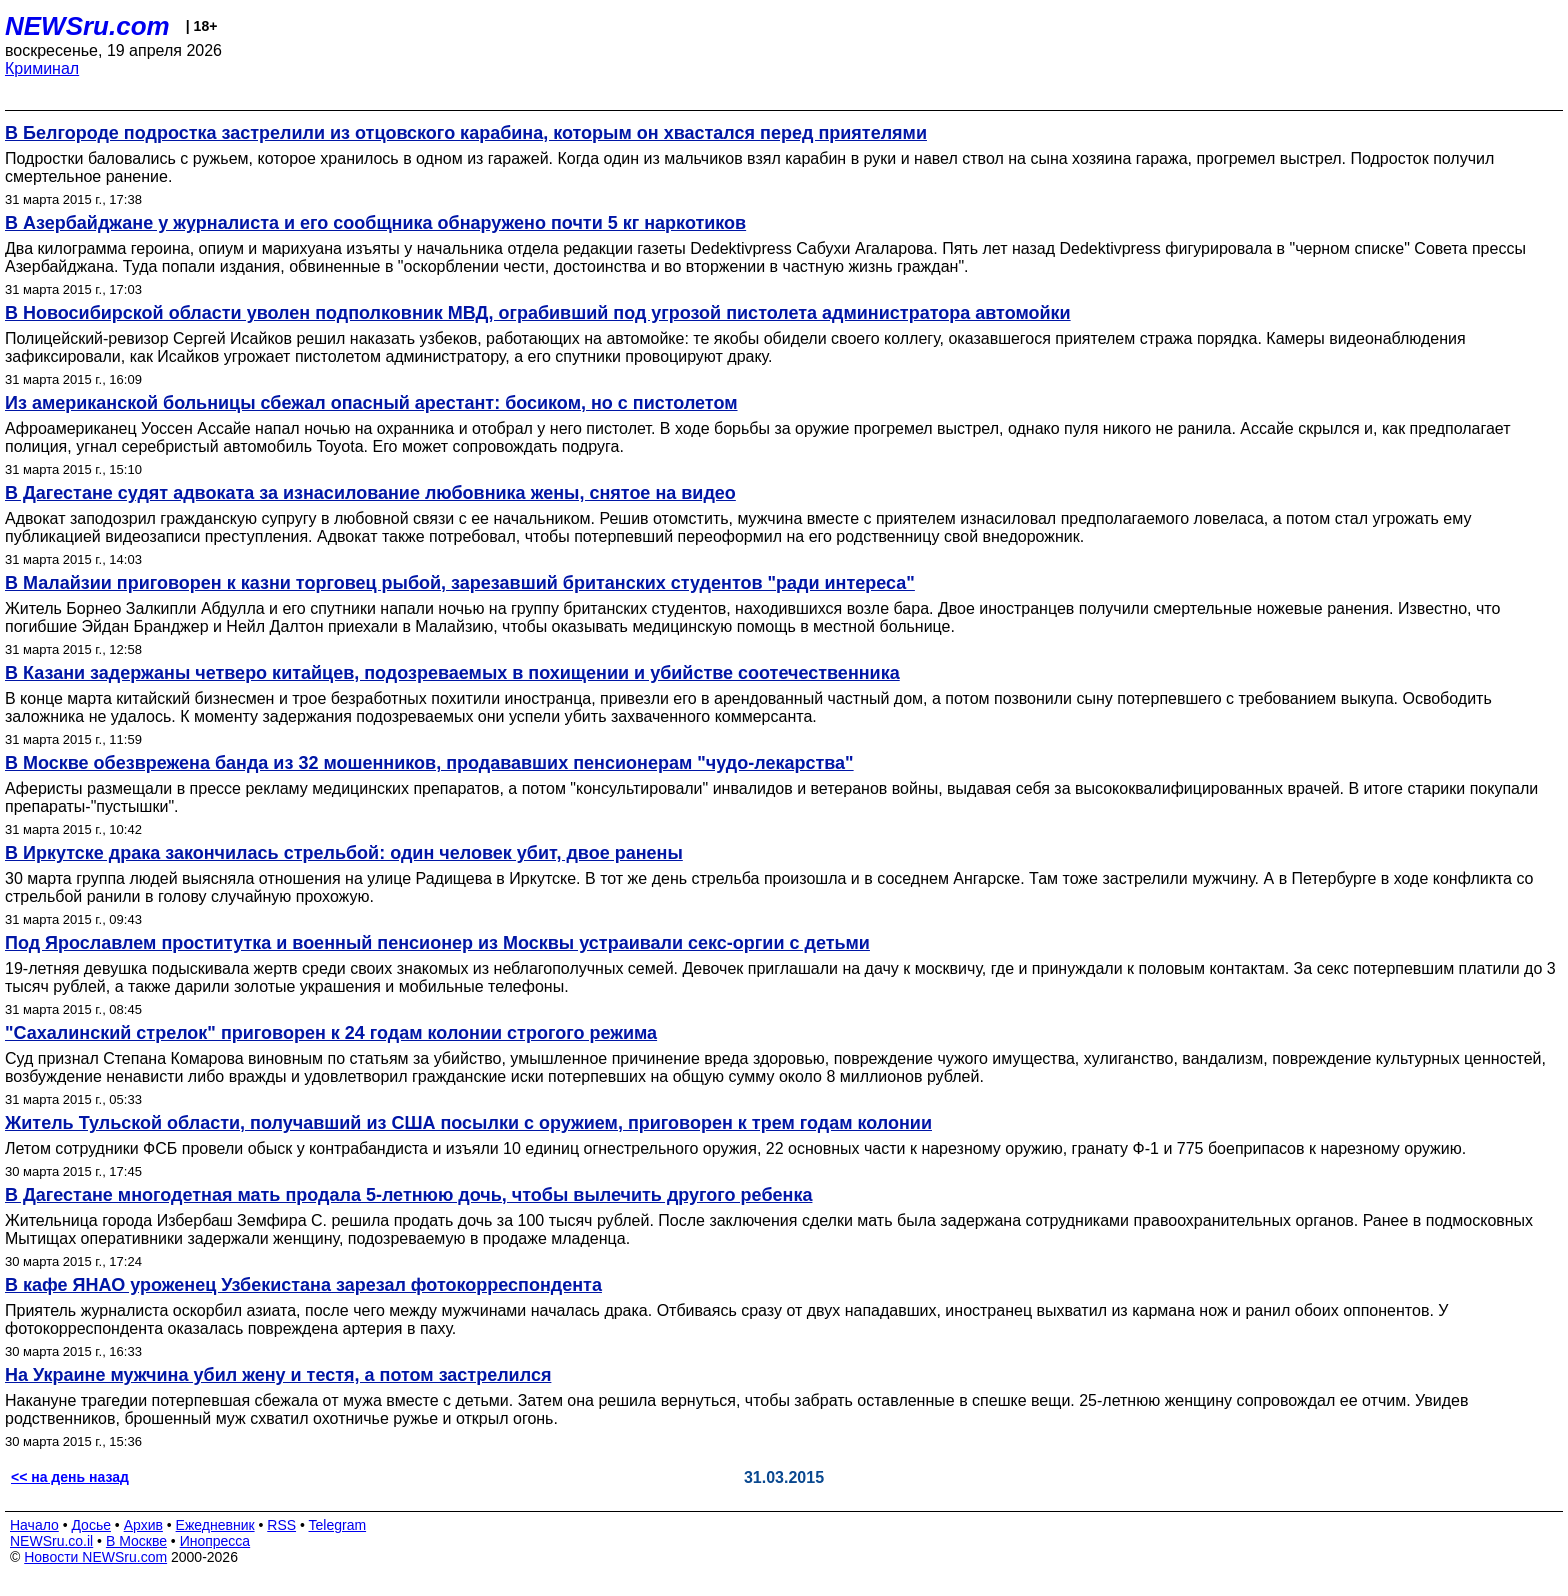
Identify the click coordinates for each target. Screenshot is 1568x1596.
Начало (34, 1525)
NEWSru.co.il (51, 1541)
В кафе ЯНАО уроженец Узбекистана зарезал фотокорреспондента (303, 1285)
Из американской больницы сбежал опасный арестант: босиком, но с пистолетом (371, 403)
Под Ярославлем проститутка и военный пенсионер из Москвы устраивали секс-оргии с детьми (437, 943)
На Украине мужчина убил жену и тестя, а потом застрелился (278, 1375)
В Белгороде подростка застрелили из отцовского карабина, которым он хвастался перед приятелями (466, 133)
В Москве (136, 1541)
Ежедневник (215, 1525)
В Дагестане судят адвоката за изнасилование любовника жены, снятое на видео (370, 493)
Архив (143, 1525)
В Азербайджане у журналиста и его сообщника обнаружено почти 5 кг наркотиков (375, 223)
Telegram (338, 1525)
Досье (91, 1525)
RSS (281, 1525)
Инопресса (215, 1541)
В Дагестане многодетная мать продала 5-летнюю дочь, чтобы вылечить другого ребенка (408, 1195)
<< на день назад (70, 1477)
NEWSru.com (87, 26)
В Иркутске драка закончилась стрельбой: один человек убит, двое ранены (344, 853)
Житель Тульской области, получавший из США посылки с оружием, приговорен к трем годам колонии (468, 1123)
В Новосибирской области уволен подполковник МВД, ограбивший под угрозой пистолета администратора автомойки (538, 313)
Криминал (42, 68)
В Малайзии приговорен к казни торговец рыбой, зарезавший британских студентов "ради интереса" (460, 583)
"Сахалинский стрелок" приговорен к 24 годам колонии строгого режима (331, 1033)
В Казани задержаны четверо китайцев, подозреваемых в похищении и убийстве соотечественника (452, 673)
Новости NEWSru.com (95, 1557)
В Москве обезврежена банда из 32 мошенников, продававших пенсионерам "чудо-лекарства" (429, 763)
